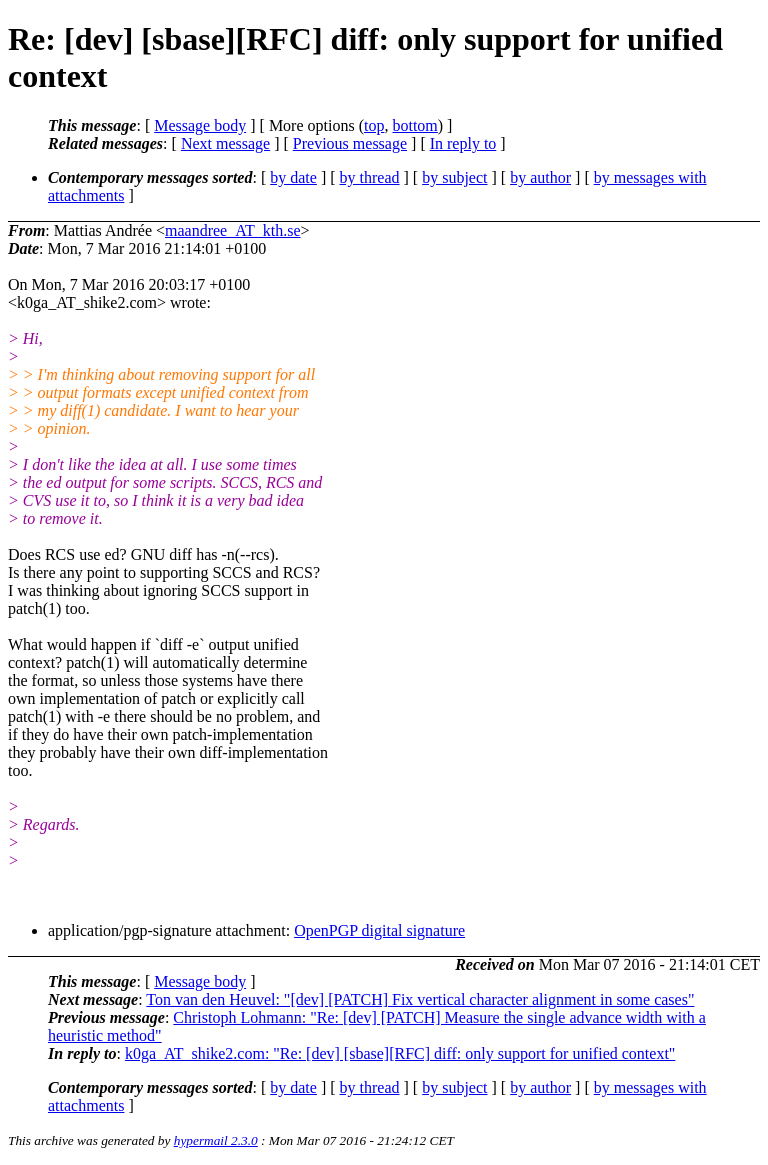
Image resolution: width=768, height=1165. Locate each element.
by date (293, 177)
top (374, 125)
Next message (225, 143)
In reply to (463, 143)
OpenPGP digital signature (379, 930)
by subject (454, 177)
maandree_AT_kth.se (233, 230)
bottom (414, 125)
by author (540, 177)
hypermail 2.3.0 (216, 1140)
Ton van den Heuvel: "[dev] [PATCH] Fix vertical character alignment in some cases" (420, 999)
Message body (200, 125)
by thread (370, 177)
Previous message (350, 143)
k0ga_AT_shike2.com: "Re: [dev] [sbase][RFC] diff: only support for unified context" (400, 1053)
